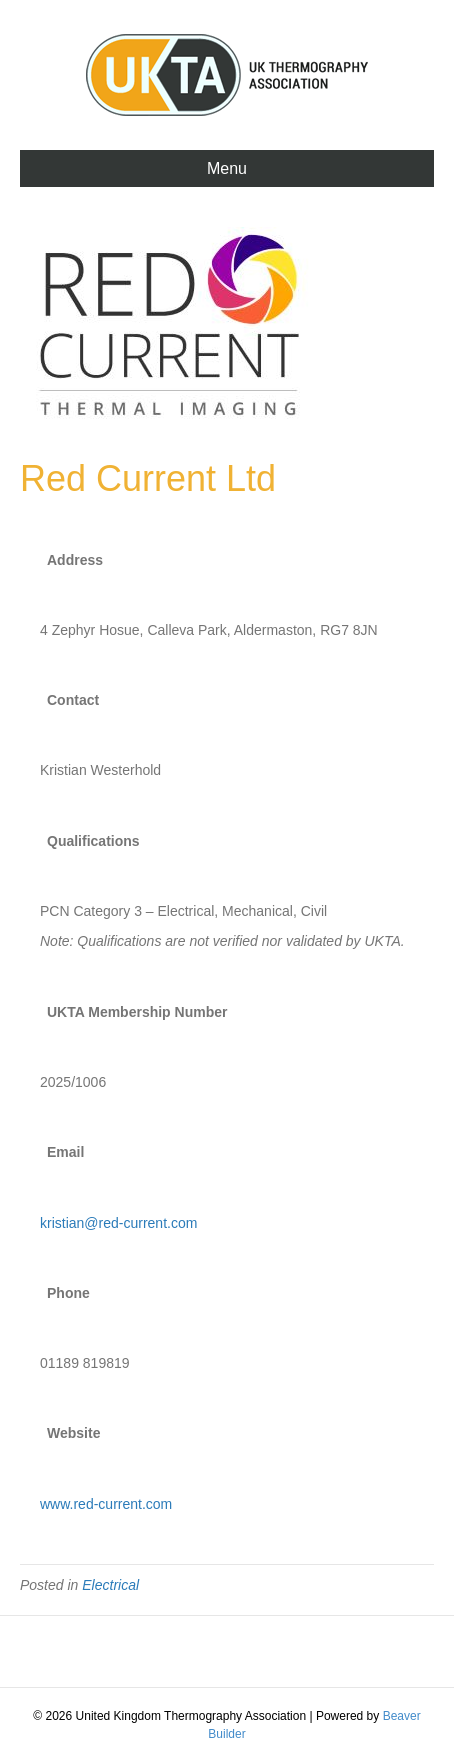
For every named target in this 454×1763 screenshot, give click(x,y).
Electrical (110, 1585)
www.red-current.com (106, 1504)
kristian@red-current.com (118, 1223)
